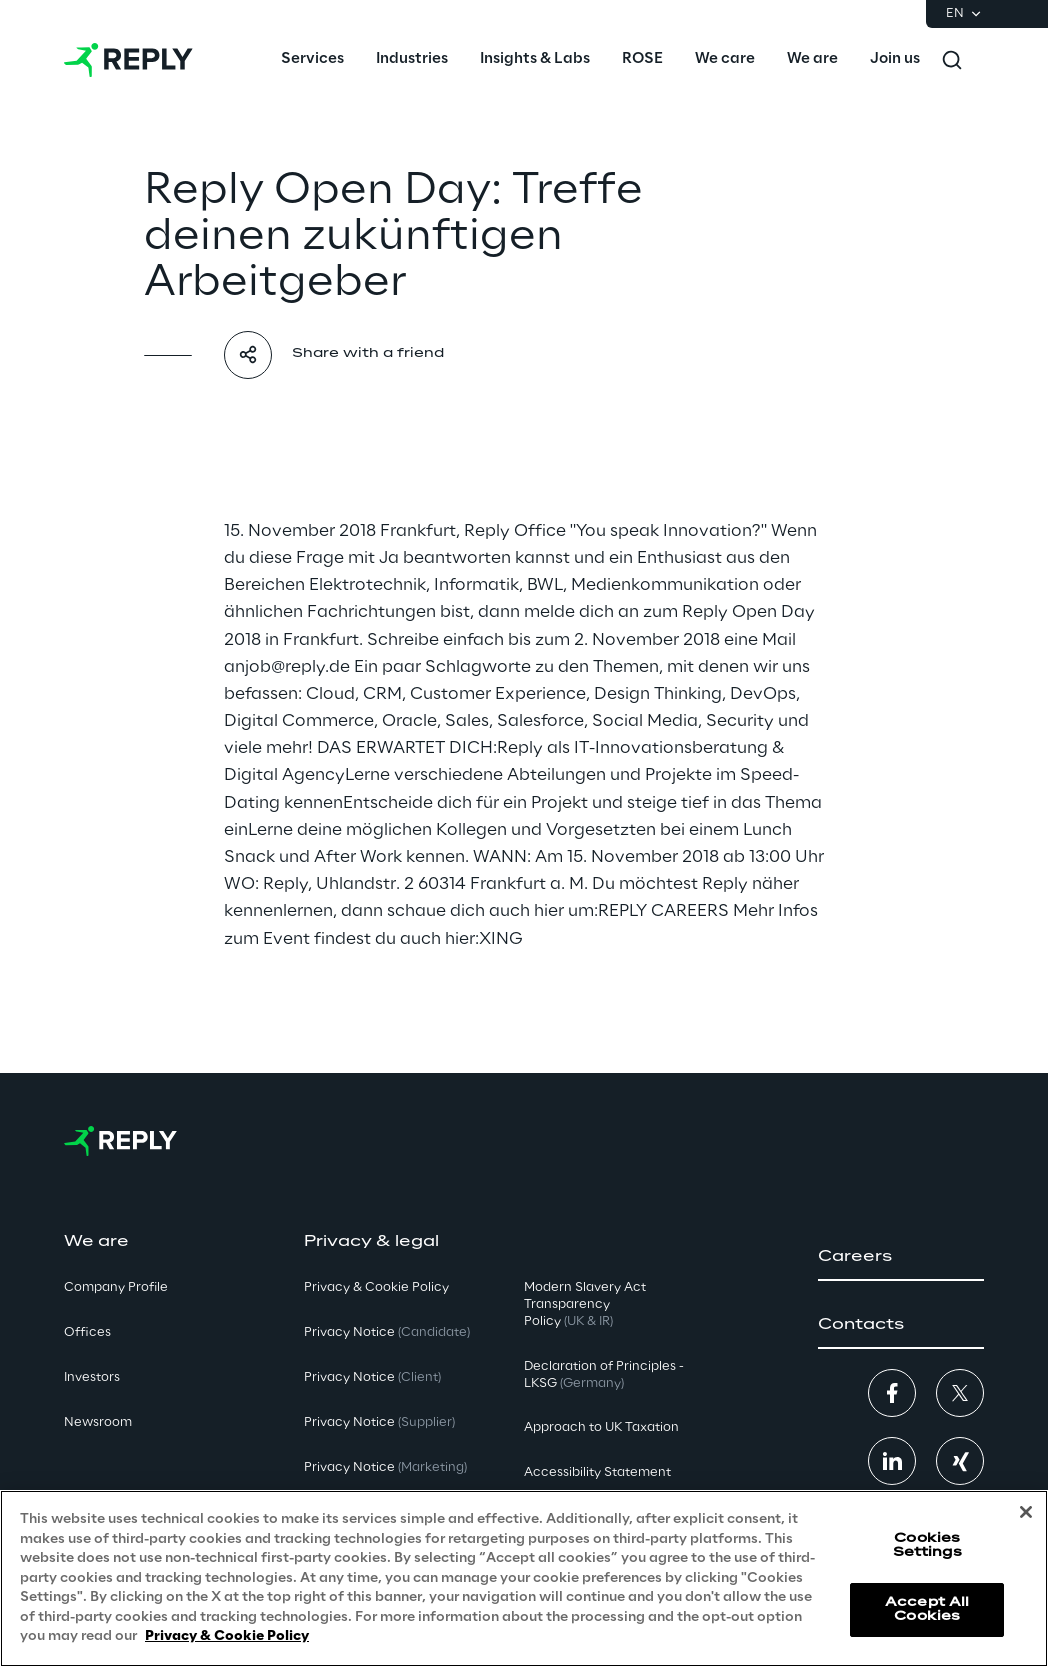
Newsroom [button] (98, 1422)
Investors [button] (92, 1377)
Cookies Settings (927, 1545)
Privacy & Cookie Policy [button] (376, 1287)
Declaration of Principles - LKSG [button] (604, 1375)
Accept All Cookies (927, 1609)
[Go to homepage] (128, 60)
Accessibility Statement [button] (597, 1472)
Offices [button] (87, 1332)
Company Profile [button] (116, 1287)
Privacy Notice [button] (387, 1332)
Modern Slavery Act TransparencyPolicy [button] (585, 1304)
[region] (524, 1578)
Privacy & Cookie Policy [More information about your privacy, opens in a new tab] (227, 1636)
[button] (901, 1257)
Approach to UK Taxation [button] (601, 1427)
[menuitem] (312, 60)
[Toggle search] (952, 60)
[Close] (1026, 1512)
